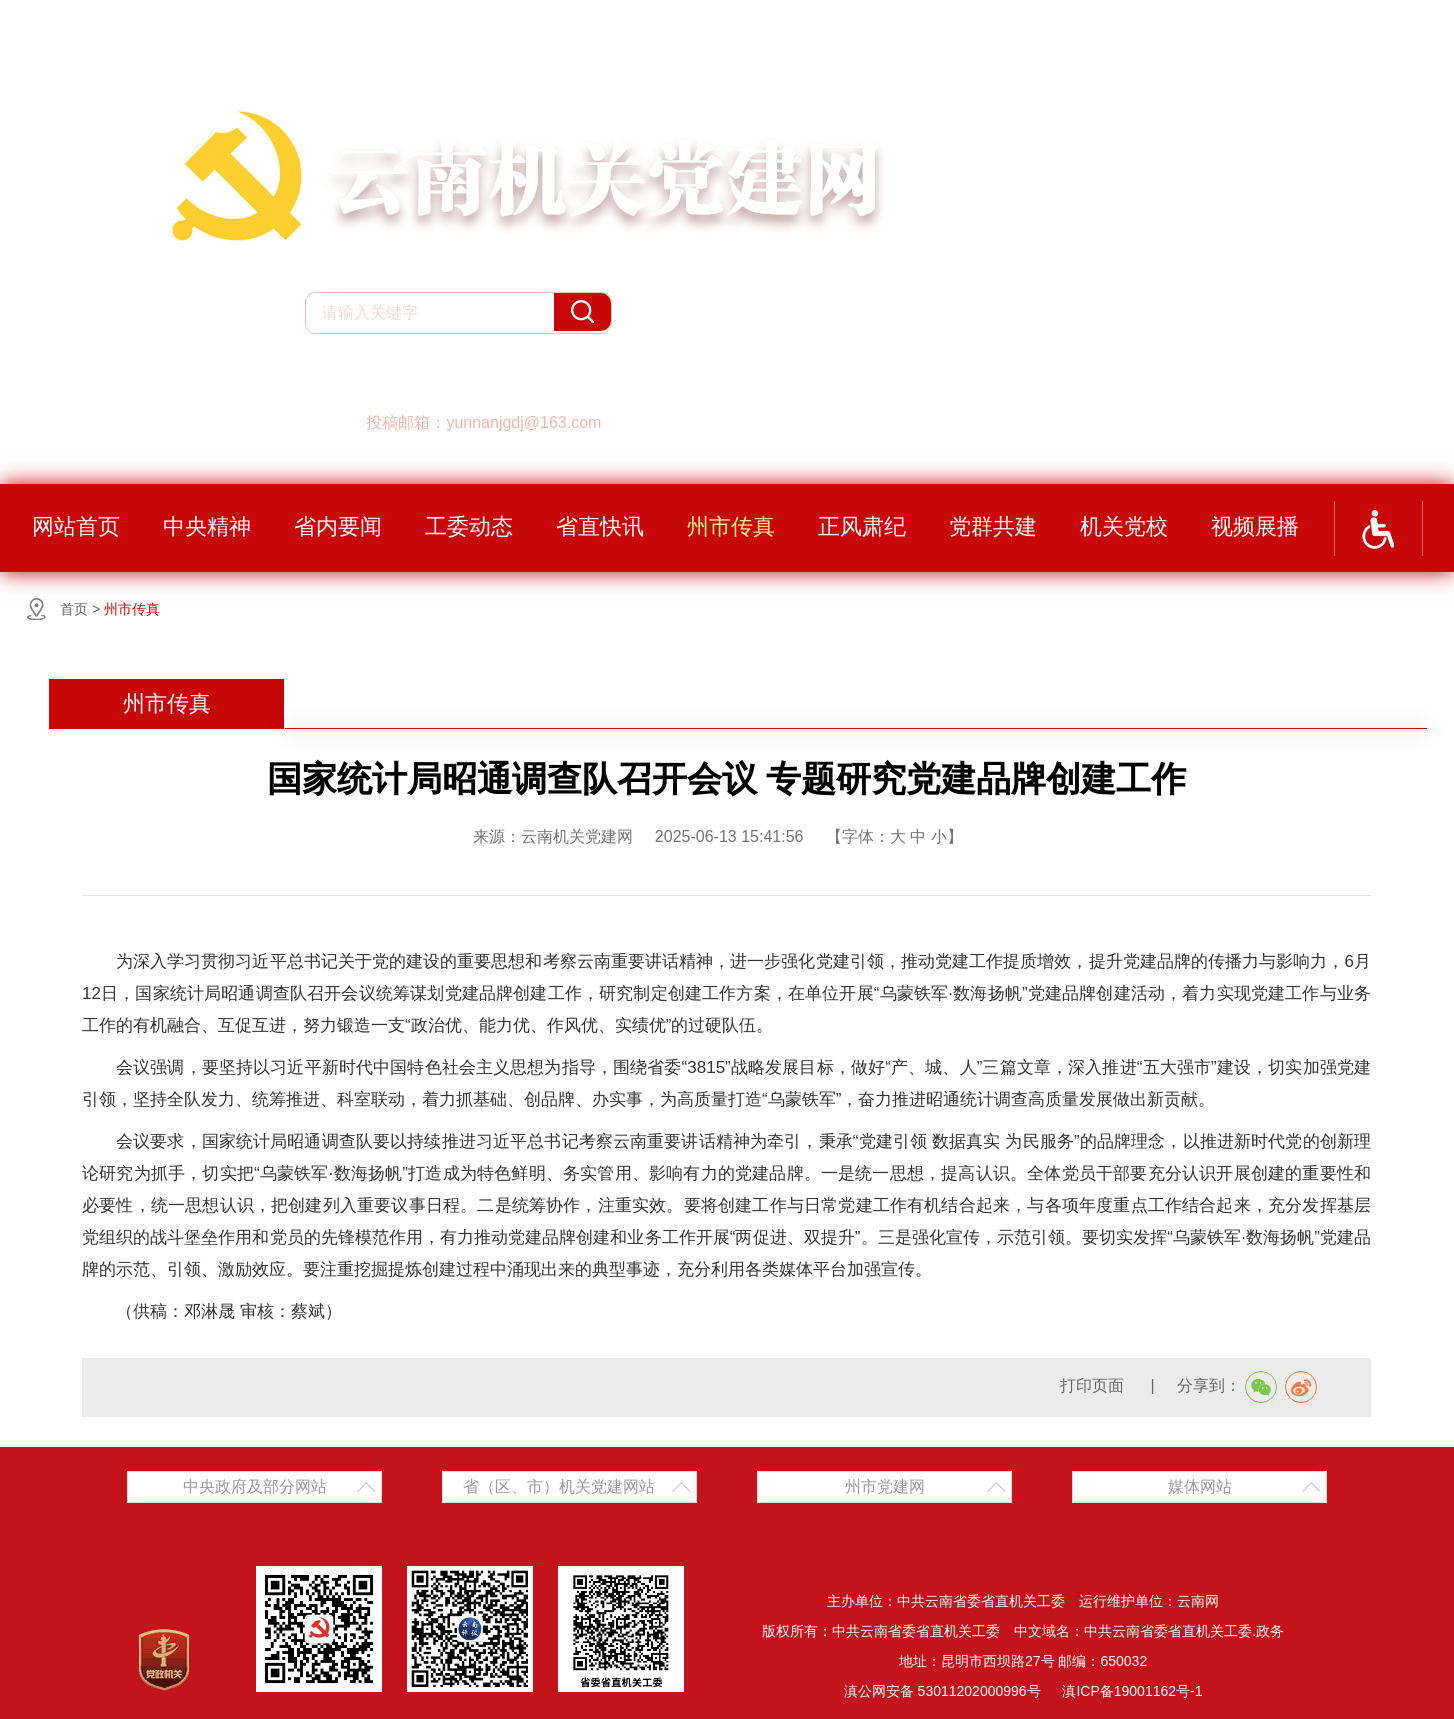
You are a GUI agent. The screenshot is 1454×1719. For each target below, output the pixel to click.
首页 (74, 609)
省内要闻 (338, 526)
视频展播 (1255, 526)
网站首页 (76, 526)
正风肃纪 (862, 526)
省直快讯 (600, 526)
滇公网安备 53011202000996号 (942, 1691)
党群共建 (993, 526)
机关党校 (1124, 526)
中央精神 (207, 526)
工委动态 (469, 526)
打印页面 (1094, 1385)
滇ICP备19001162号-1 (1132, 1691)
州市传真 (731, 526)
